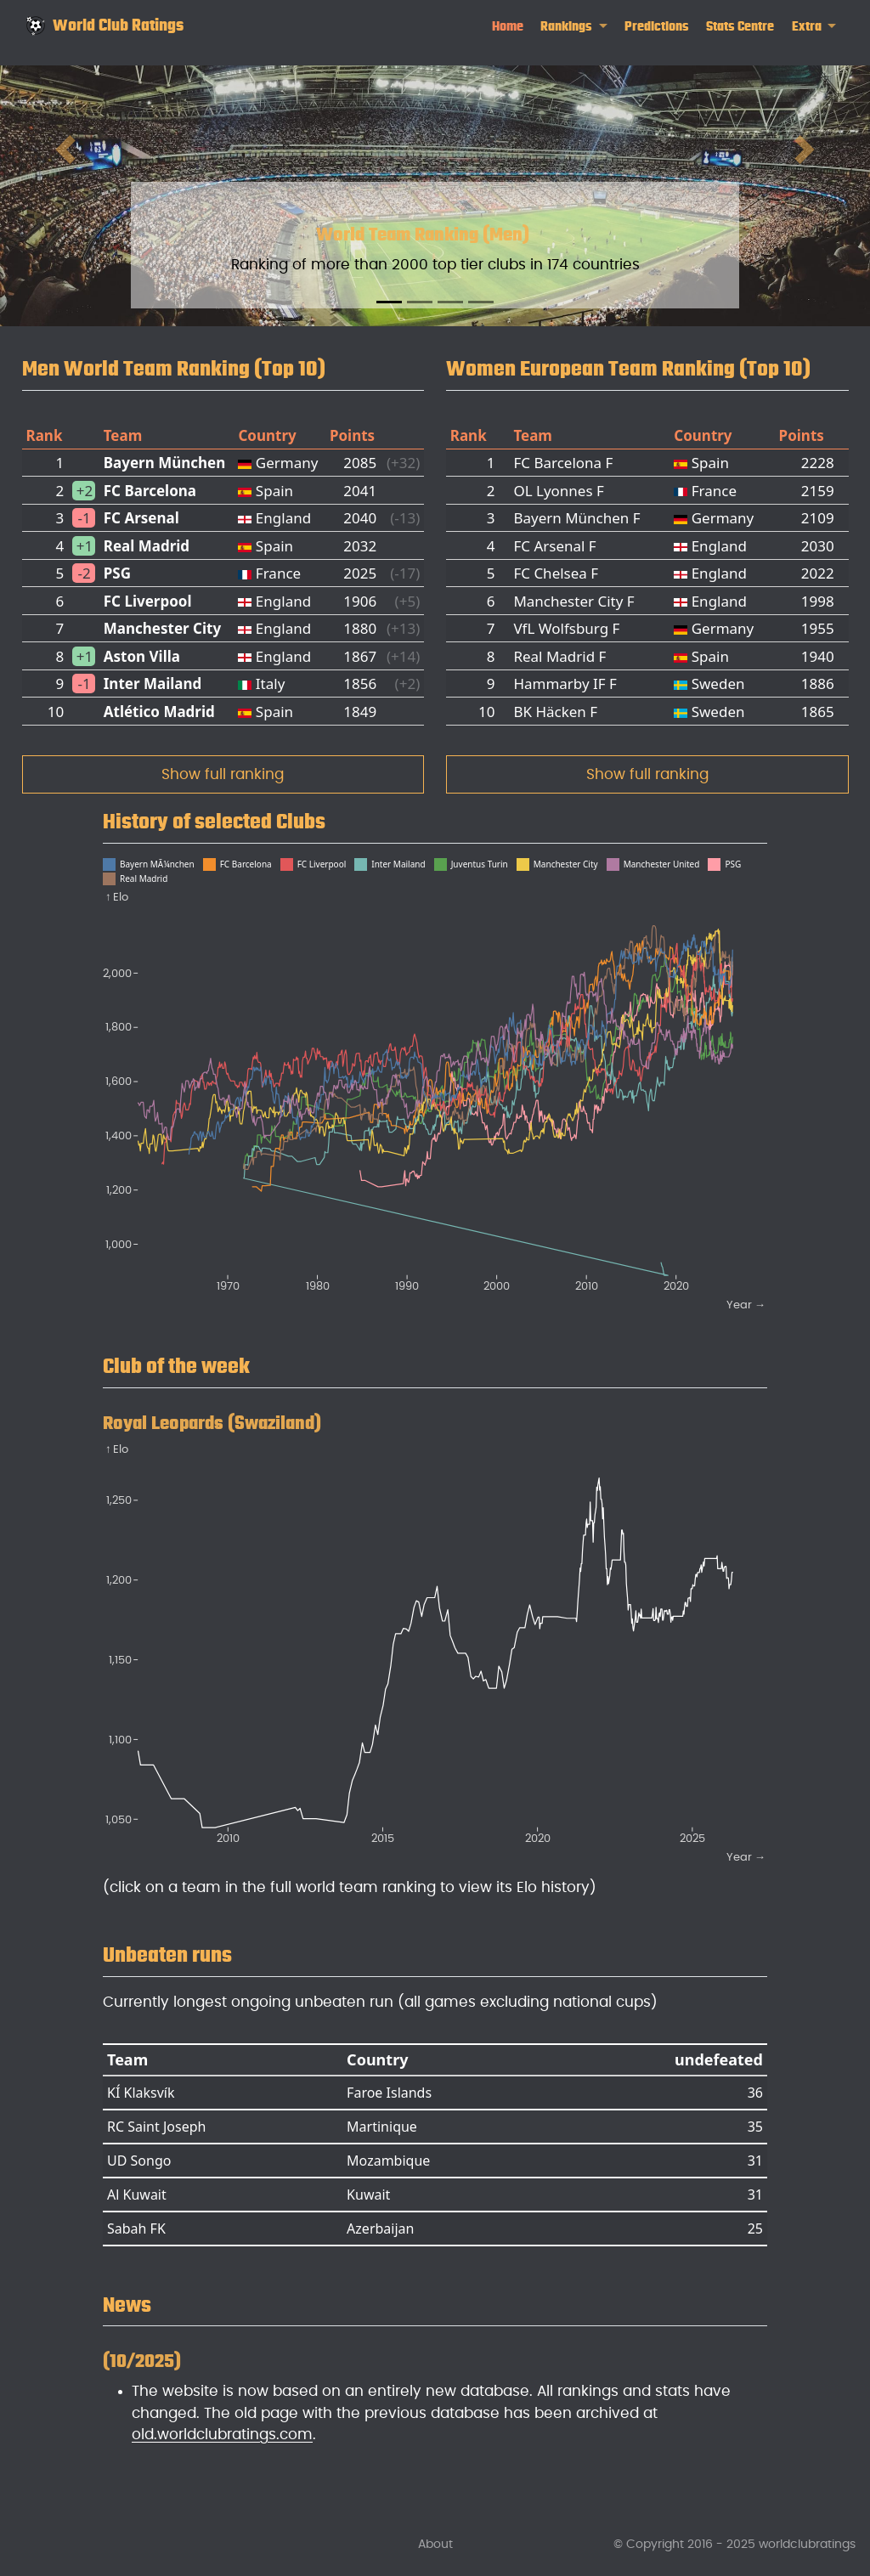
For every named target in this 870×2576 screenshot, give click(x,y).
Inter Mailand (153, 683)
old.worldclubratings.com (222, 2434)
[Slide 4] (481, 302)
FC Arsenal (141, 518)
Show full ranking (222, 774)
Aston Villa (142, 656)
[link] (574, 26)
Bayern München (165, 462)
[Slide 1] (389, 302)
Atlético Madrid (159, 711)
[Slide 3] (450, 302)
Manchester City (162, 628)
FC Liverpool (148, 601)
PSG (117, 573)
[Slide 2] (419, 302)
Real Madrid (146, 546)
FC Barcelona (150, 490)
